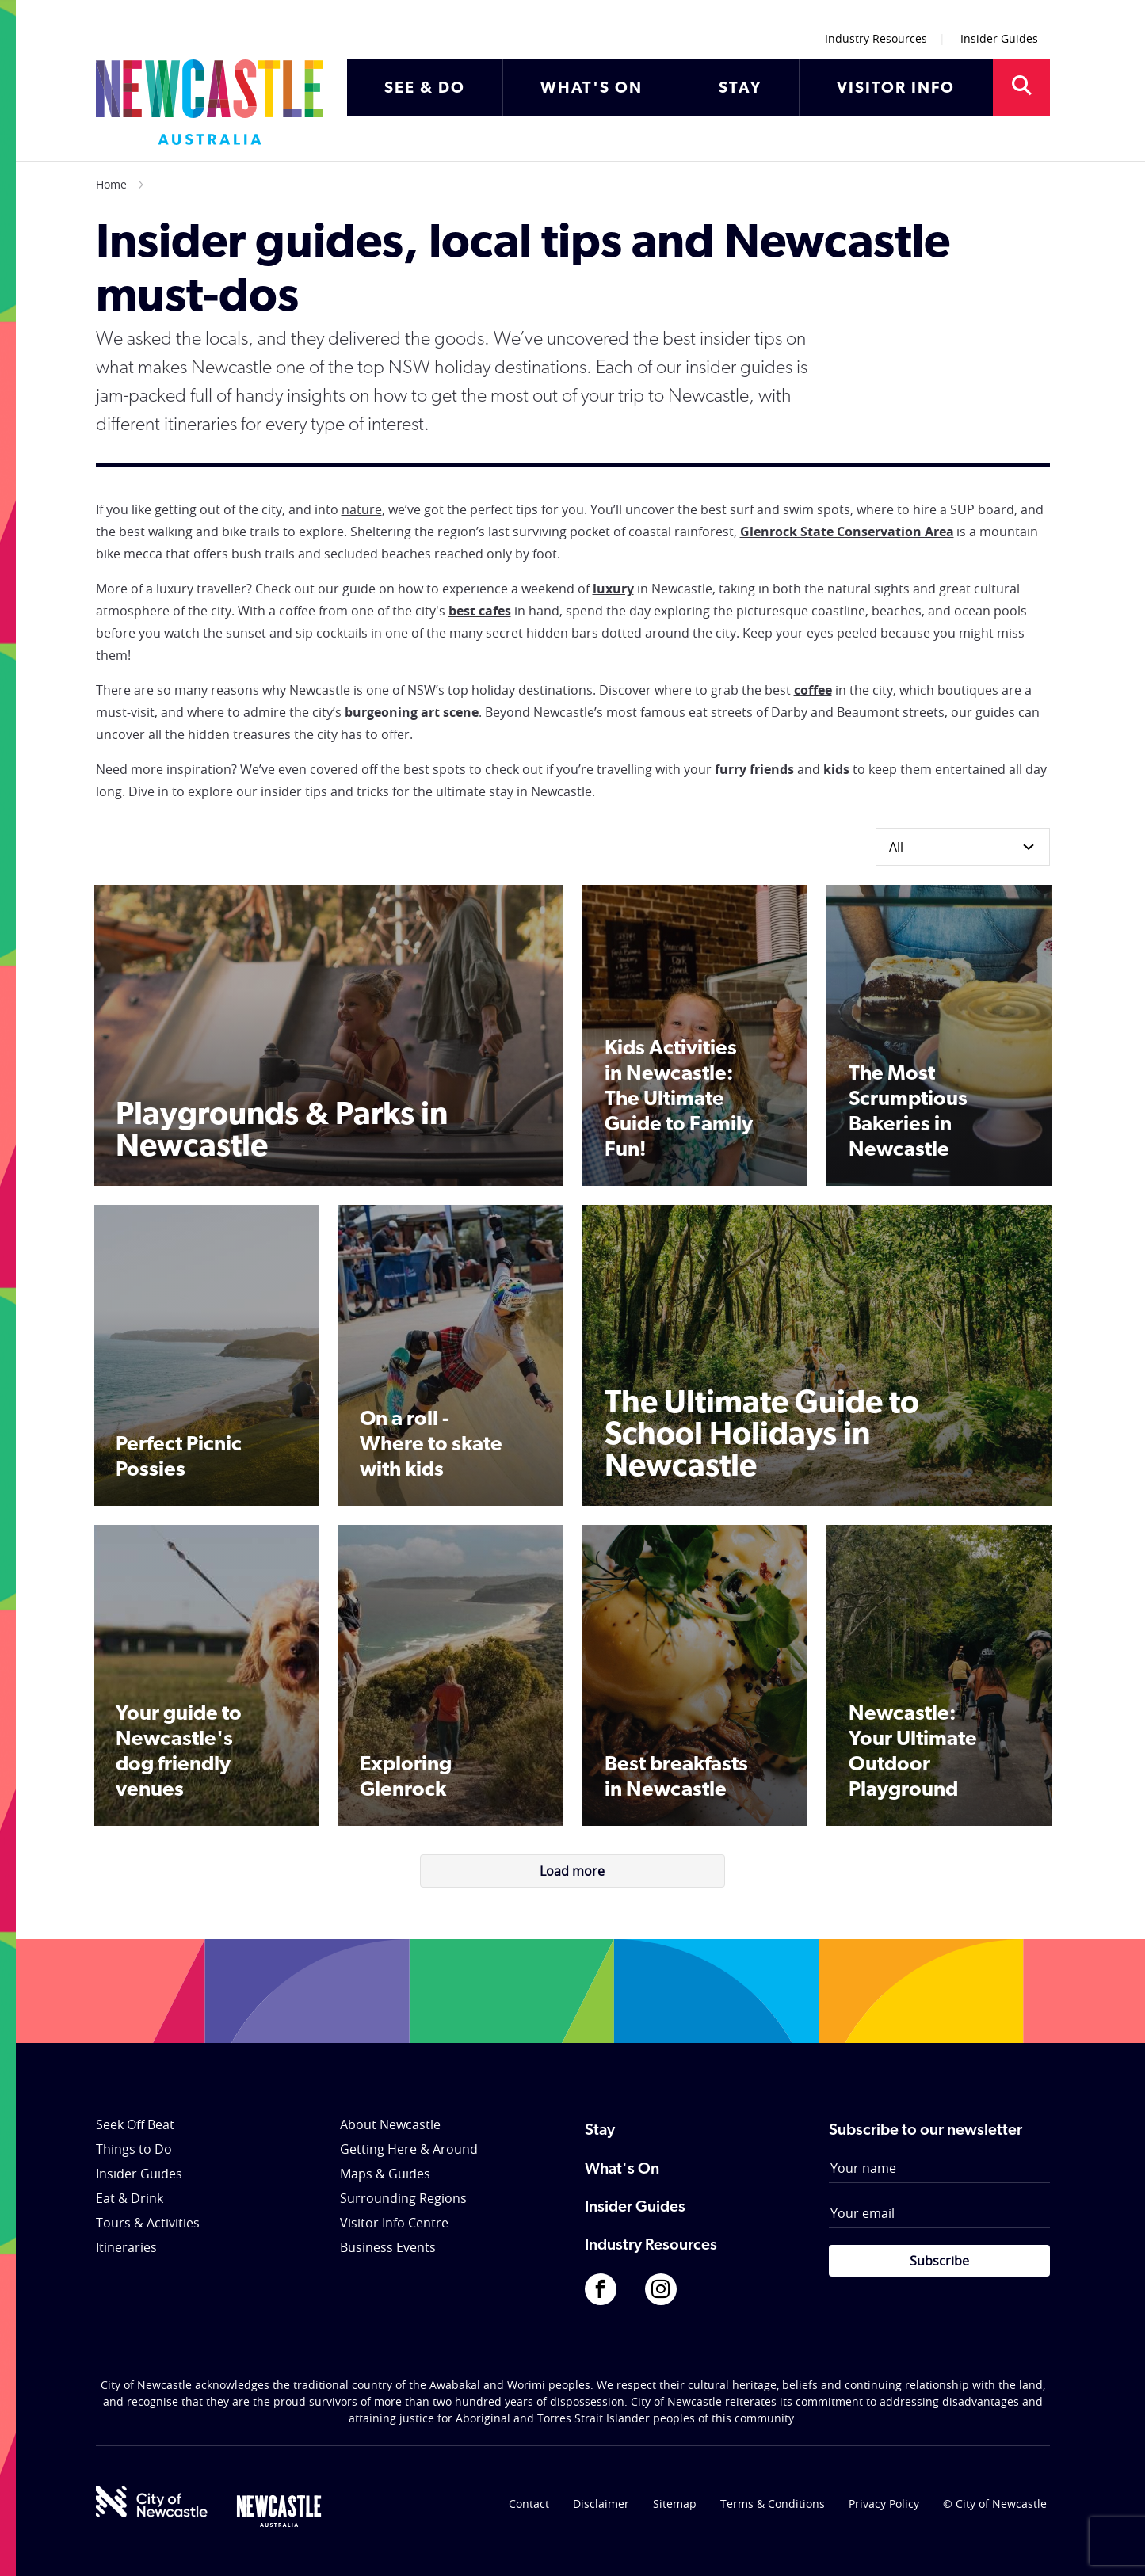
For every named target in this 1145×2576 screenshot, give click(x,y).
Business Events (388, 2247)
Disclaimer (601, 2503)
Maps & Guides (385, 2173)
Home (111, 184)
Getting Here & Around (409, 2149)
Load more (572, 1871)
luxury (613, 588)
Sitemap (675, 2503)
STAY (740, 89)
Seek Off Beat (135, 2124)
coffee (813, 690)
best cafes (479, 610)
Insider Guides (999, 38)
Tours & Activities (148, 2222)
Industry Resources (876, 38)
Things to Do (134, 2149)
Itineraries (126, 2247)
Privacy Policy (884, 2503)
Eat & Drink (129, 2198)
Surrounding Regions (403, 2198)
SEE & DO (424, 89)
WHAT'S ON (591, 89)
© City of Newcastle (995, 2503)
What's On (622, 2170)
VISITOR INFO (896, 89)
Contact (529, 2503)
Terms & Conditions (772, 2503)
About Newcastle (390, 2124)
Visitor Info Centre (394, 2222)
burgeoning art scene (412, 712)
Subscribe (939, 2260)
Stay (600, 2131)
